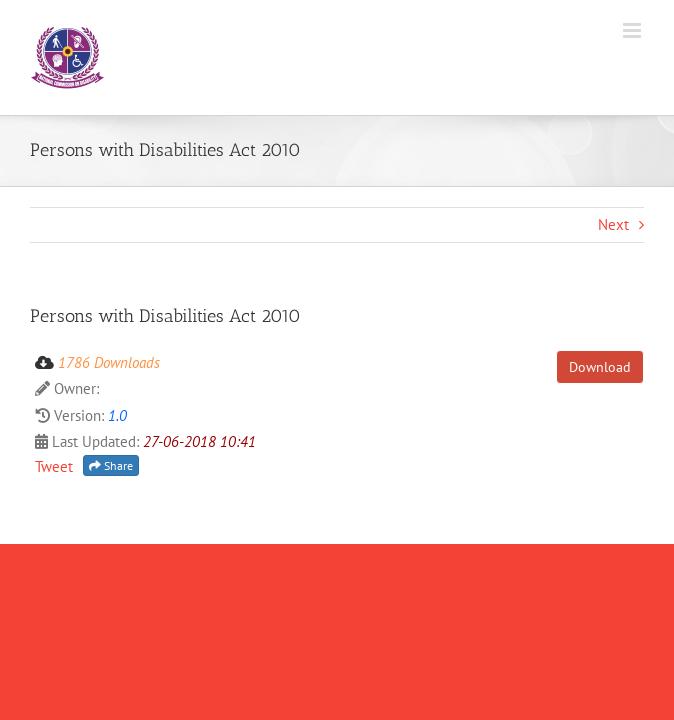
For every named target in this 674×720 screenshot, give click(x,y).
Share (111, 465)
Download (600, 367)
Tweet (54, 466)
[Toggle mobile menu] (633, 30)
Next (613, 224)
